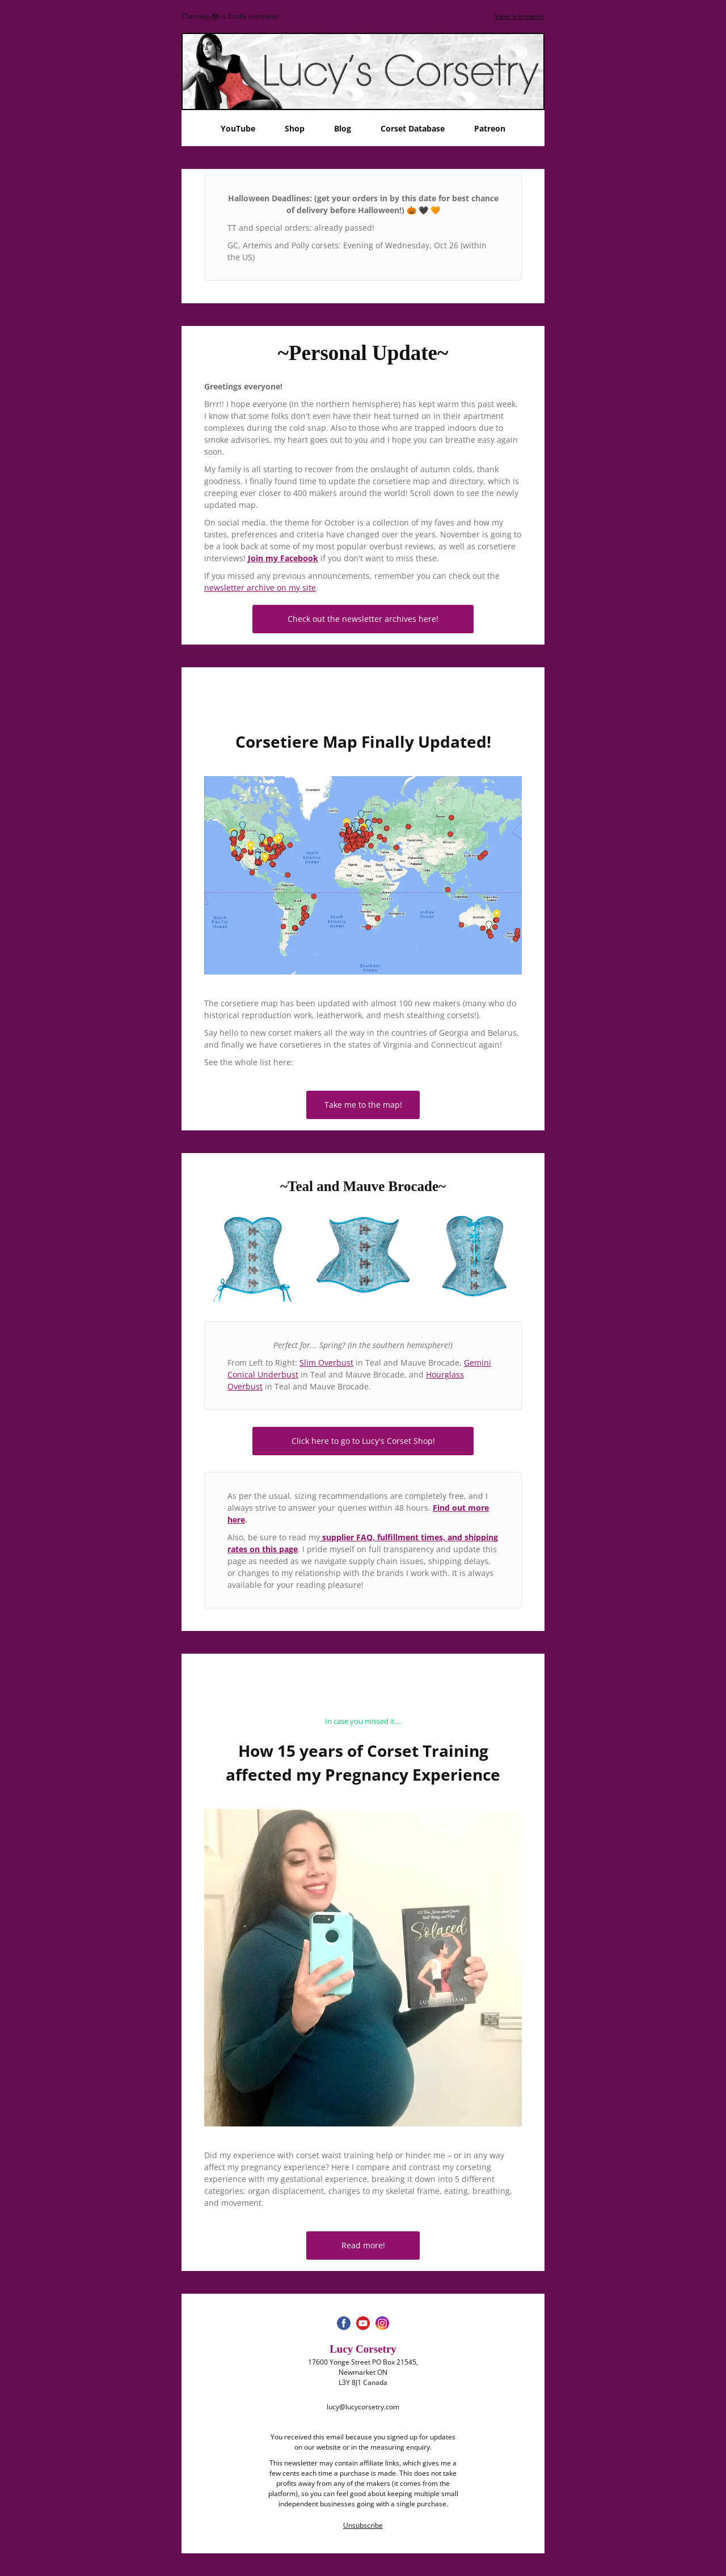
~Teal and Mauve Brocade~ (363, 1186)
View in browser (519, 16)
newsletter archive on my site (260, 587)
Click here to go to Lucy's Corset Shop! (363, 1440)
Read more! (363, 2245)
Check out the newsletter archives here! (363, 618)
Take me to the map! (363, 1104)
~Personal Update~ (363, 353)
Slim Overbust (326, 1362)
